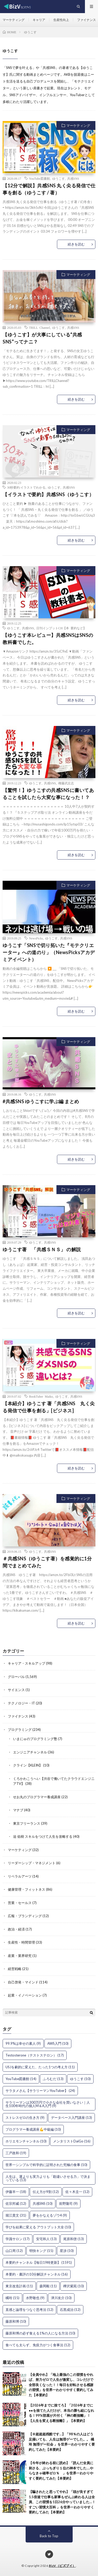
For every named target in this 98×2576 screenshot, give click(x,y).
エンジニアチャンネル (30, 1752)
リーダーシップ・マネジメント (31, 1863)
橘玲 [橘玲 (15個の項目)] (12, 2298)
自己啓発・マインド (23, 1982)
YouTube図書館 (39, 178)
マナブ (18, 1810)
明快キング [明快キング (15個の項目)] (41, 2251)
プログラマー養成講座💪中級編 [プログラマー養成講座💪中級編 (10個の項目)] (33, 2129)
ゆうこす (58, 178)
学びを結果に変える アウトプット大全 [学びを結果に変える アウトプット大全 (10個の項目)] (38, 2227)
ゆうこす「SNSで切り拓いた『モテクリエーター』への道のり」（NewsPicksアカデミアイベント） (49, 952)
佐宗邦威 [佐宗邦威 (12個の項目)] (15, 2203)
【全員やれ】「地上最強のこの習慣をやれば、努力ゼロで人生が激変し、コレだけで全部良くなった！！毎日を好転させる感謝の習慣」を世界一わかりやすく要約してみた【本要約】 (61, 2384)
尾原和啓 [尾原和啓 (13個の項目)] (73, 2239)
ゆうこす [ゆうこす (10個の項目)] (80, 2079)
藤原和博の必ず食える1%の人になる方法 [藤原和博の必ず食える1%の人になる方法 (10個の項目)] (40, 2333)
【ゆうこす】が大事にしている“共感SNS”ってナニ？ (42, 338)
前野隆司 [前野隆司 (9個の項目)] (68, 2203)
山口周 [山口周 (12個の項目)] (14, 2251)
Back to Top (49, 2536)
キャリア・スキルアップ (26, 1663)
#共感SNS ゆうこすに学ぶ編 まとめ (41, 1101)
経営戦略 (14, 1969)
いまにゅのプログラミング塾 (35, 1739)
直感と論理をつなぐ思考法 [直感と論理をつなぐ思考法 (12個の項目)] (29, 2309)
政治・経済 (16, 1929)
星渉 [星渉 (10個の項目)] (67, 2251)
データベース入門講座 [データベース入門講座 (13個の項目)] (71, 2117)
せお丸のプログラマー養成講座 (37, 1797)
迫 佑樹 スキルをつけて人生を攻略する (42, 1836)
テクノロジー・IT (21, 1703)
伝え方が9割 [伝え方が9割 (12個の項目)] (46, 2192)
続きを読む (76, 244)
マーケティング (14, 20)
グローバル (16, 1677)
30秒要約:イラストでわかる (26, 487)
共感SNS (73, 178)
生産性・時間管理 (21, 1942)
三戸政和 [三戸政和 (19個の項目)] (15, 2153)
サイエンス (16, 1690)
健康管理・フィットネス (26, 1889)
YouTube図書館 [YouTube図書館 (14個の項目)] (20, 2079)
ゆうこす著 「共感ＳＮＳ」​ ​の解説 (42, 1249)
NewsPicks (36, 938)
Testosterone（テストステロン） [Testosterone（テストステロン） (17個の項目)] (34, 2055)
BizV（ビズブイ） (62, 2566)
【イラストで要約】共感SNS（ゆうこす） (48, 494)
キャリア (39, 20)
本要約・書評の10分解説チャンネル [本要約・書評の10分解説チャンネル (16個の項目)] (36, 2274)
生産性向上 (61, 20)
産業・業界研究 (20, 1956)
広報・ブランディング (25, 1916)
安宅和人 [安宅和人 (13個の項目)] (46, 2239)
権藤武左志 (66, 783)
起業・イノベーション (25, 1995)
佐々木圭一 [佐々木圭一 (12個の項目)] (77, 2192)
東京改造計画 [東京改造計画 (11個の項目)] (19, 2286)
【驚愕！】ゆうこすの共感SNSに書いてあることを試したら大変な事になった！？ (48, 793)
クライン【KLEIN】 (27, 1765)
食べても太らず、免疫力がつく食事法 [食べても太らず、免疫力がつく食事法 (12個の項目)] (37, 2345)
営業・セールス (20, 1903)
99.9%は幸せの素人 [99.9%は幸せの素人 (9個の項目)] (23, 2043)
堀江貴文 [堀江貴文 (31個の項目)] (15, 2215)
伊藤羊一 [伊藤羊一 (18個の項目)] (15, 2192)
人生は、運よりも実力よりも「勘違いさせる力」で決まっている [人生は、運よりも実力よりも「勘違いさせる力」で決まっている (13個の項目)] (47, 2178)
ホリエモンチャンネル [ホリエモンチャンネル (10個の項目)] (26, 2141)
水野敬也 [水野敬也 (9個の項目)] (35, 2298)
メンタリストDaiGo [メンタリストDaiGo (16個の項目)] (71, 2141)
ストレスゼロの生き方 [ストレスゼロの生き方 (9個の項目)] (24, 2117)
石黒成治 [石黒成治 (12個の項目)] (70, 2309)
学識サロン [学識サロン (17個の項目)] (17, 2239)
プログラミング (20, 1729)
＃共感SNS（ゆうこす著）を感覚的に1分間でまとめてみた (47, 1562)
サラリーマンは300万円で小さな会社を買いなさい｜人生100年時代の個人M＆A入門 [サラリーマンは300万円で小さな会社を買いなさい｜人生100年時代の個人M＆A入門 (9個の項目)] (47, 2104)
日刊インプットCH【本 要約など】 (61, 628)
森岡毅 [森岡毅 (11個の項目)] (48, 2286)
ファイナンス (86, 20)
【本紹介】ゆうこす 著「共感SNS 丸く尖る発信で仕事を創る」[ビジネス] (49, 1407)
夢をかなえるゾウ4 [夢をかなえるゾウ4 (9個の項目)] (50, 2215)
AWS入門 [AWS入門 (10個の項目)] (57, 2043)
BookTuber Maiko (41, 1396)
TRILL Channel (39, 327)
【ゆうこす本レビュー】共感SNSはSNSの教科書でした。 (48, 638)
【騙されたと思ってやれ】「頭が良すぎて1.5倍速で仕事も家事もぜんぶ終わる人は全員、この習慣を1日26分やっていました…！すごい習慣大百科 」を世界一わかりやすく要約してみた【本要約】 (62, 2502)
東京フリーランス (26, 1823)
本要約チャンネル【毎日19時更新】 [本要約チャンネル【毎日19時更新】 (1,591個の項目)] (38, 2262)
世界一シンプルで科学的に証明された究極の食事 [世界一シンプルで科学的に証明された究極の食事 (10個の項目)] (46, 2165)
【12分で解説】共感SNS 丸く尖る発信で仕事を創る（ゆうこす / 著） (49, 189)
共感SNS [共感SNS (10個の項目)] (43, 2203)
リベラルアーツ (20, 1876)
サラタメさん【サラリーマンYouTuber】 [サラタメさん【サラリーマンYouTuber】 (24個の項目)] (40, 2090)
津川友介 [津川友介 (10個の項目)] (61, 2298)
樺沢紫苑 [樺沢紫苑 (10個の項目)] (73, 2286)
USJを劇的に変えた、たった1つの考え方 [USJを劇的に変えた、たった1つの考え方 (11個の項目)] (40, 2067)
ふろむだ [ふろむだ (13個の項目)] (53, 2079)
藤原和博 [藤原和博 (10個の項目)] (15, 2321)
